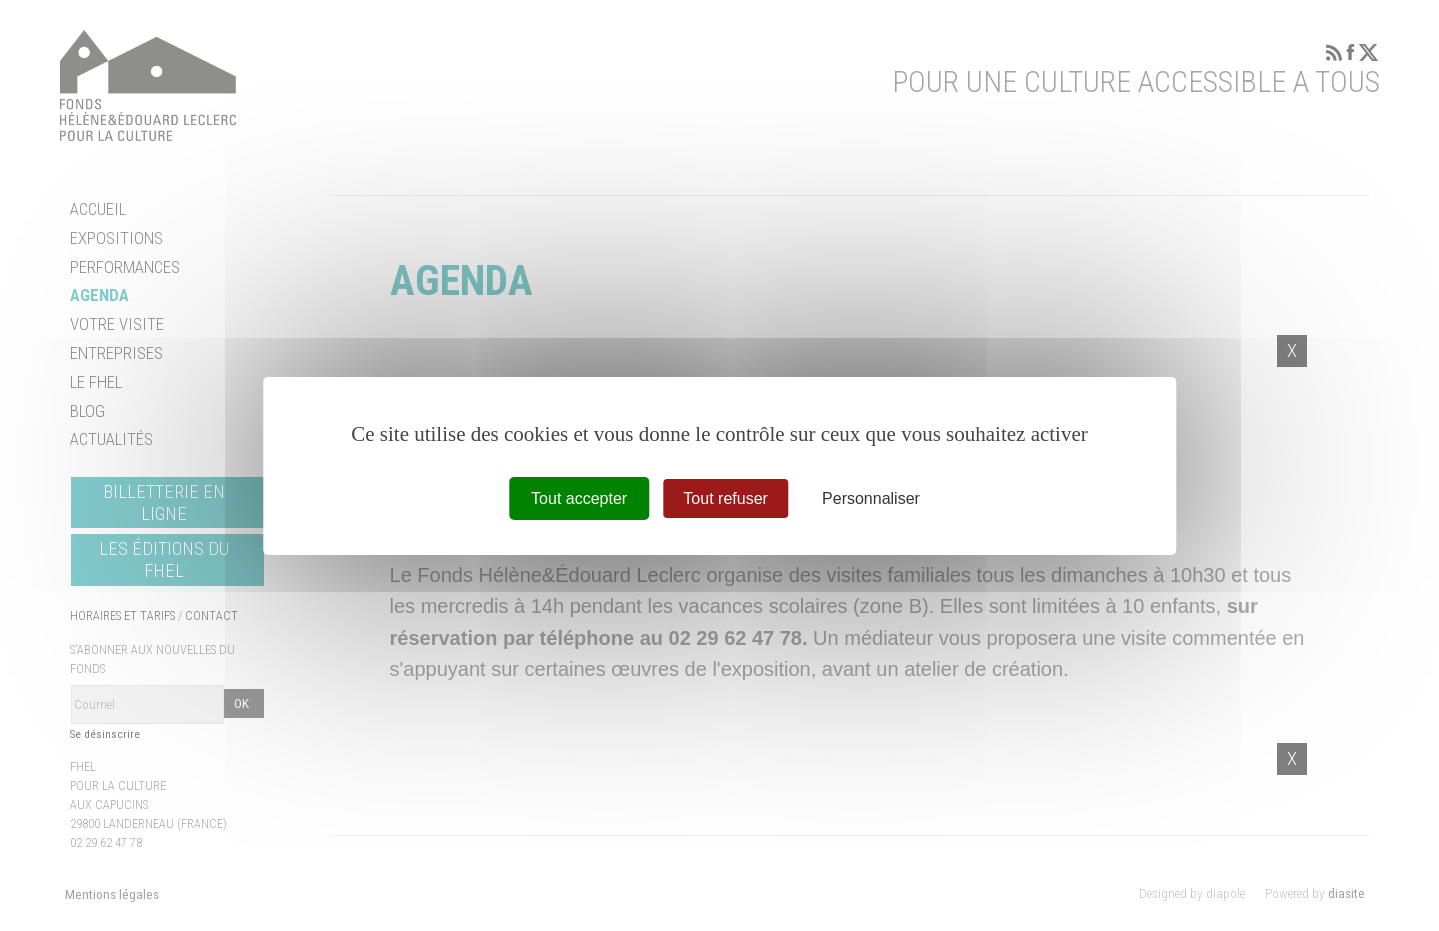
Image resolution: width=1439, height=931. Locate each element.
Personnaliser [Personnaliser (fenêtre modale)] (871, 497)
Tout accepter (579, 497)
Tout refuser (725, 497)
